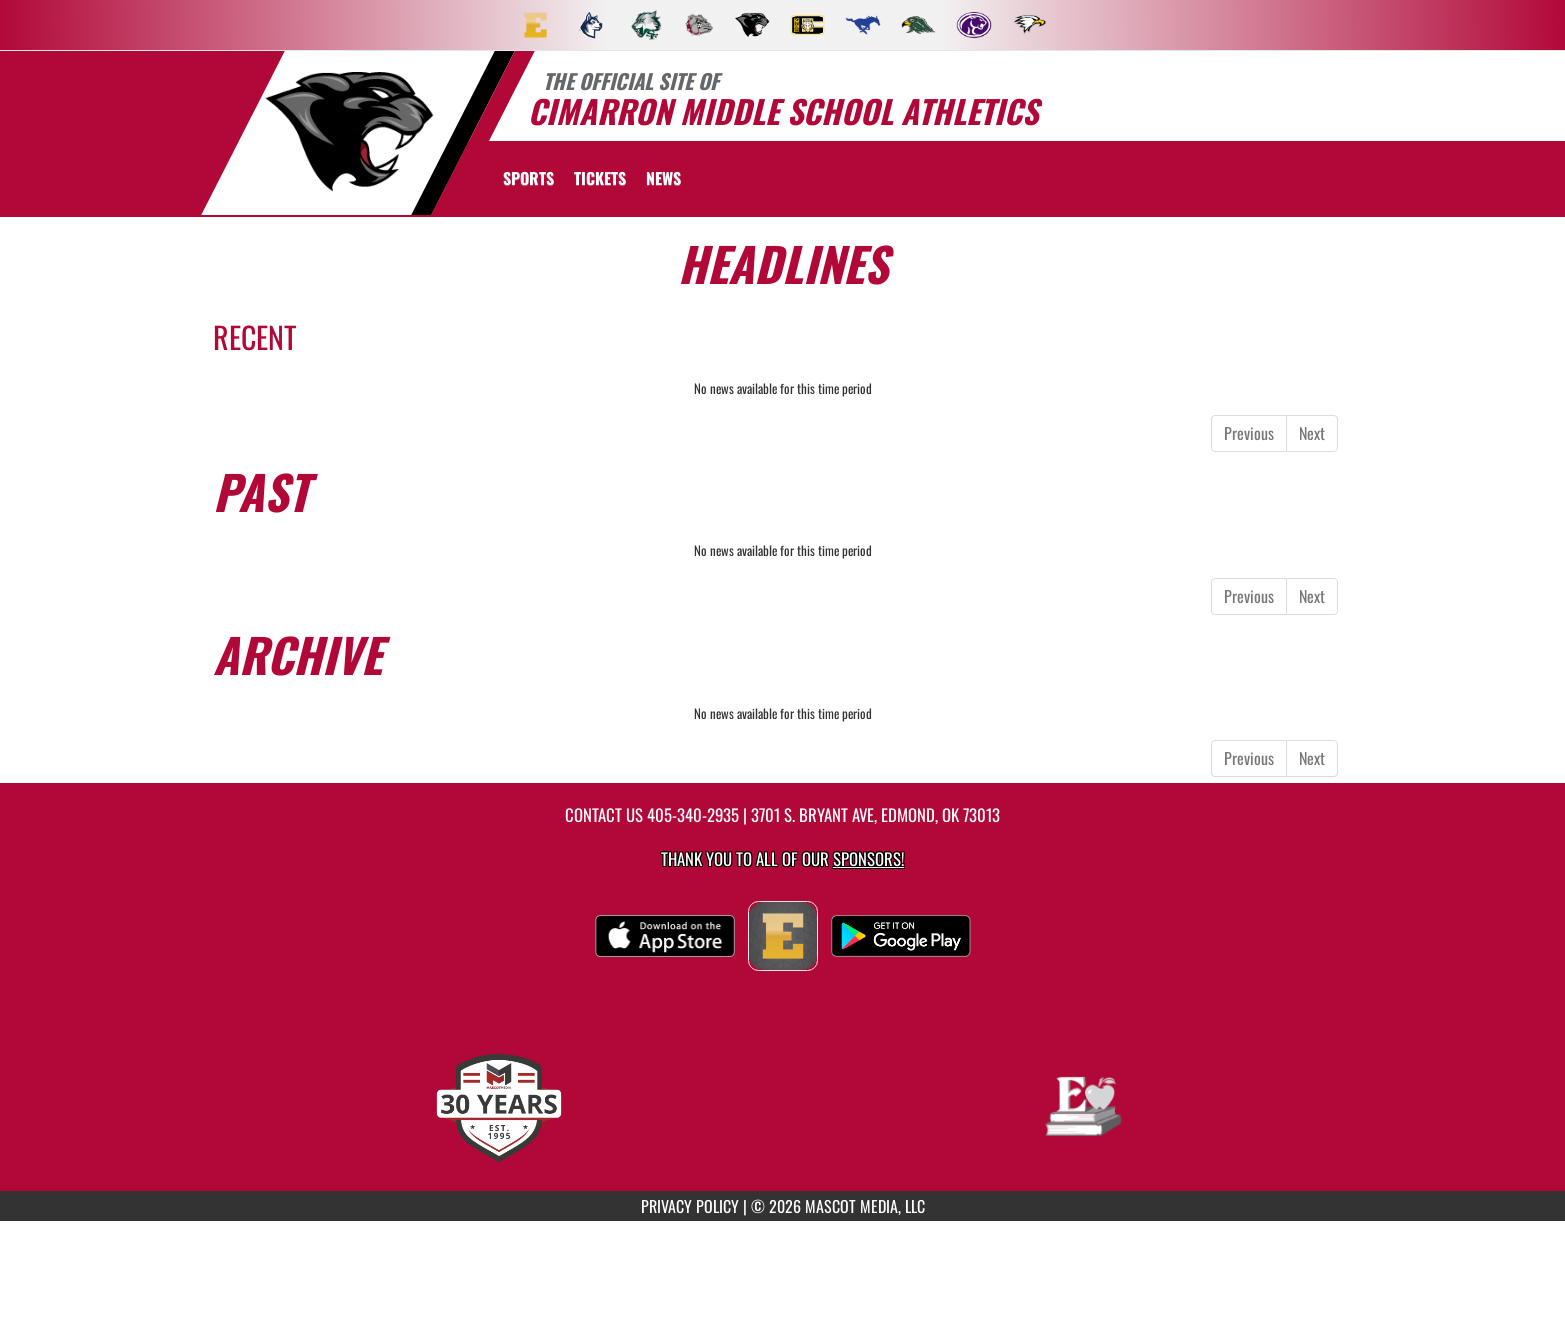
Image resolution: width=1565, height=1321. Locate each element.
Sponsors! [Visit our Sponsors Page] (868, 858)
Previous (1249, 433)
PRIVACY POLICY (690, 1206)
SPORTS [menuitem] (528, 178)
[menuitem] (536, 25)
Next (1312, 433)
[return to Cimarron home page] (348, 131)
